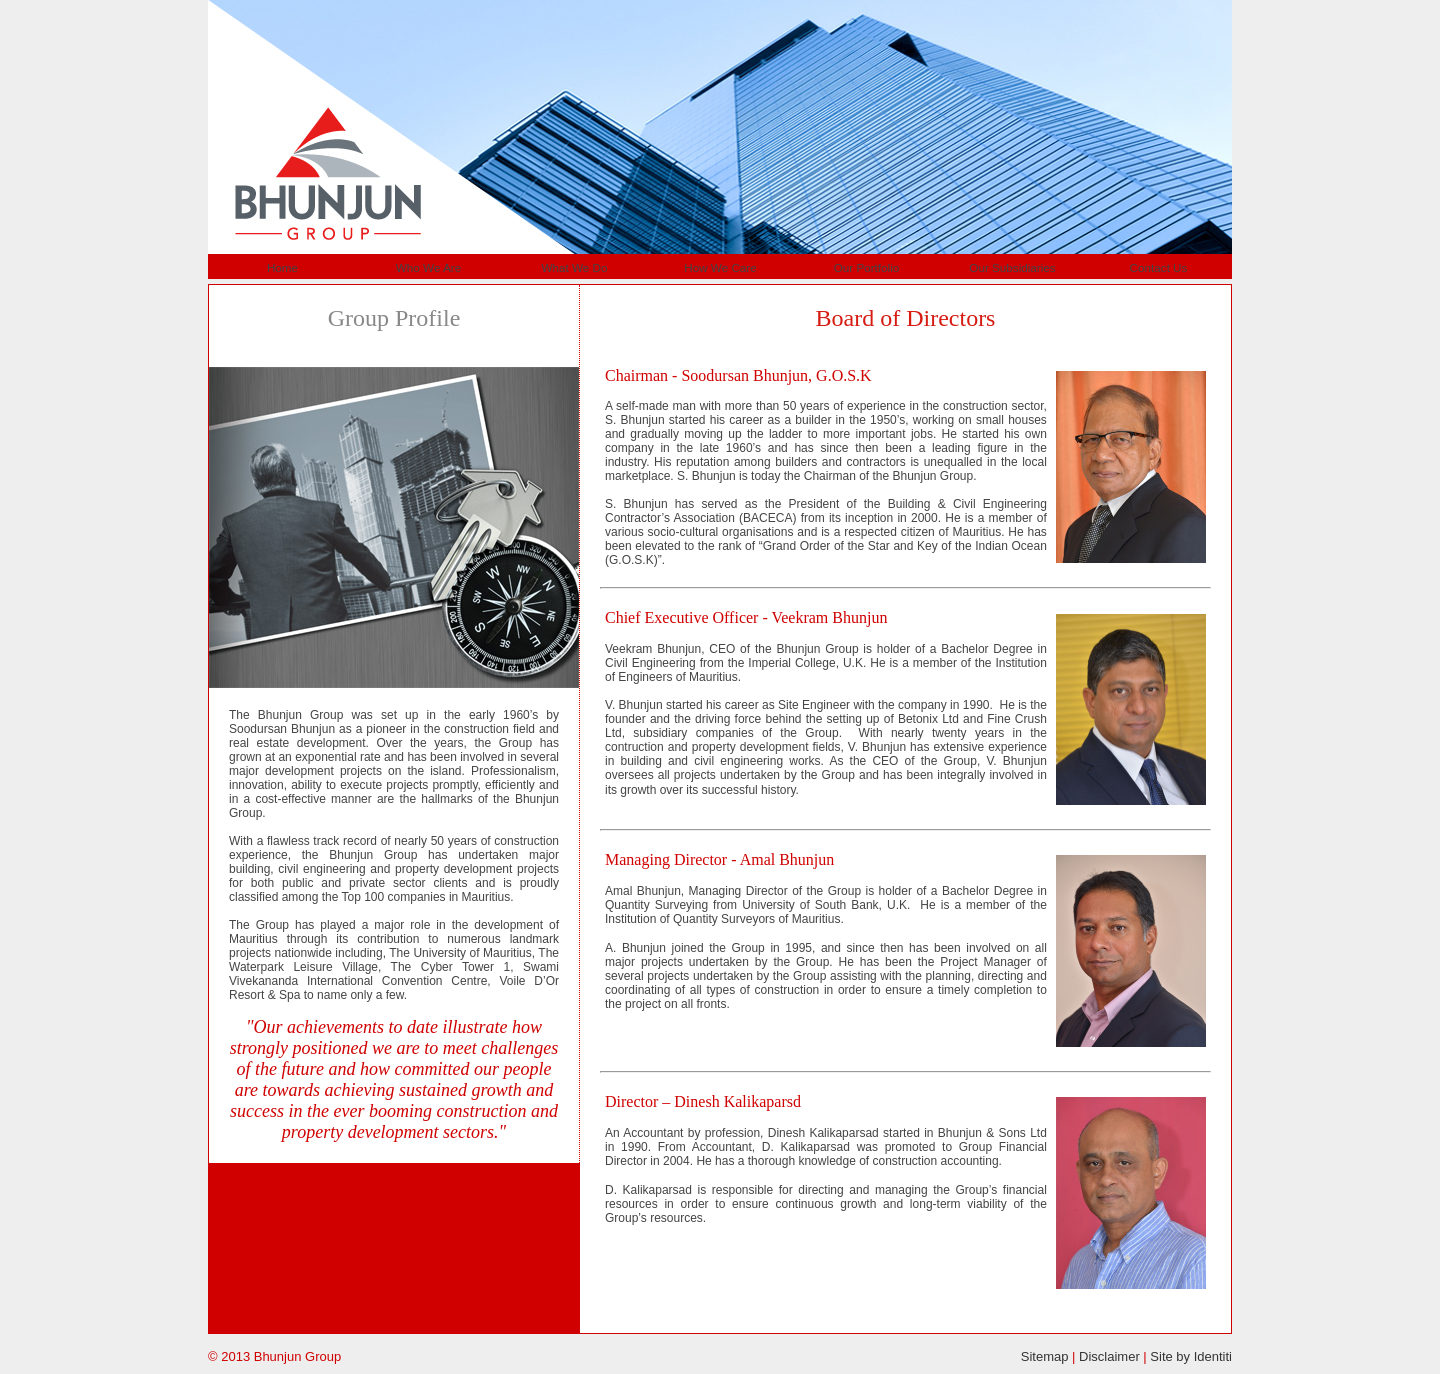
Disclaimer (1109, 1356)
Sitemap (1045, 1356)
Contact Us (1159, 267)
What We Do (574, 267)
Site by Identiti (1191, 1356)
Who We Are (428, 267)
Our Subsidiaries (1012, 267)
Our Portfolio (867, 267)
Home (282, 267)
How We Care (720, 267)
